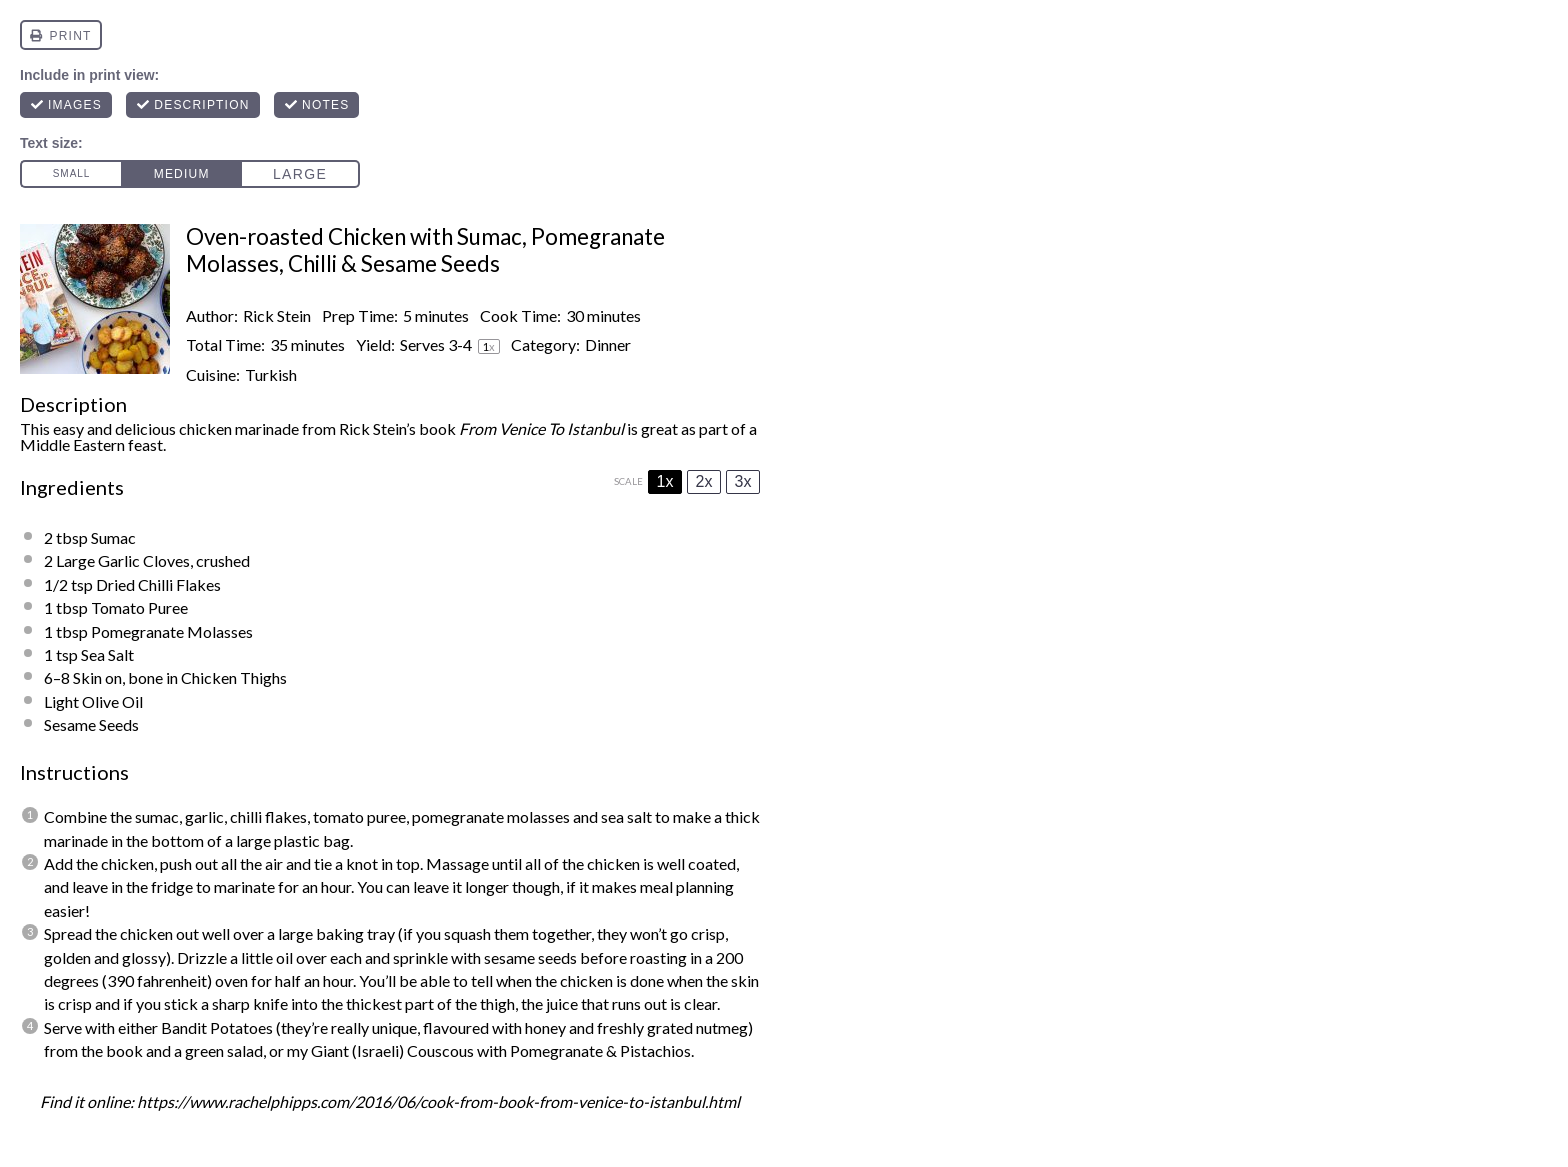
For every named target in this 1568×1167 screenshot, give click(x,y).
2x (704, 481)
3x (743, 481)
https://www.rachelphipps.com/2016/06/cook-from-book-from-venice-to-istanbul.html (438, 1101)
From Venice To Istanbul (541, 428)
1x (665, 481)
